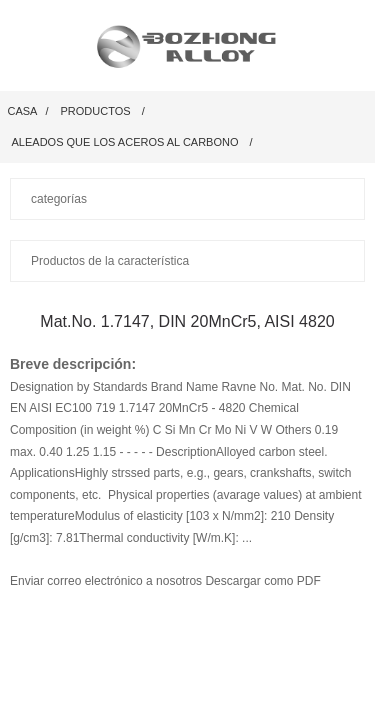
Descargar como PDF (262, 581)
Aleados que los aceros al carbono (125, 142)
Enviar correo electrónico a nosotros (107, 581)
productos (96, 111)
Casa (23, 111)
